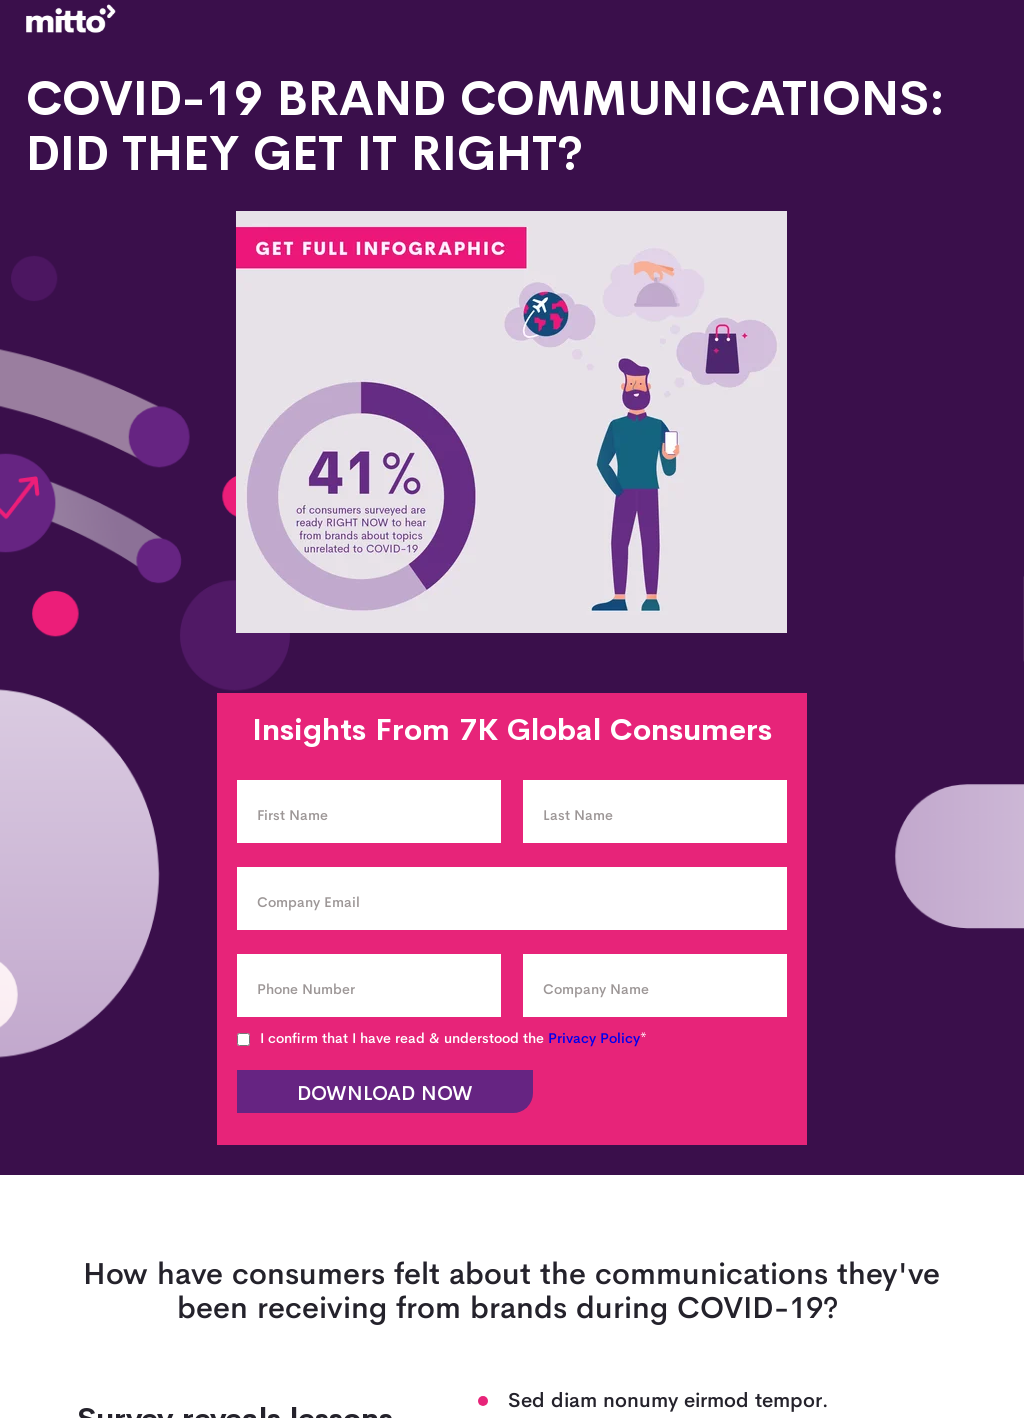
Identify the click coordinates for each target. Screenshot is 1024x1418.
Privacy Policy (594, 1037)
